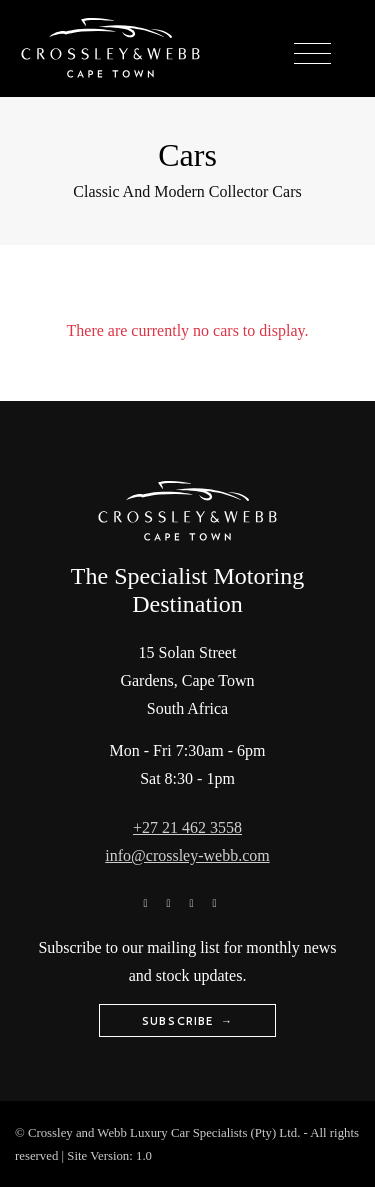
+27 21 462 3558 (187, 827)
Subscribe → (187, 1020)
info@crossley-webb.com (187, 855)
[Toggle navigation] (312, 54)
